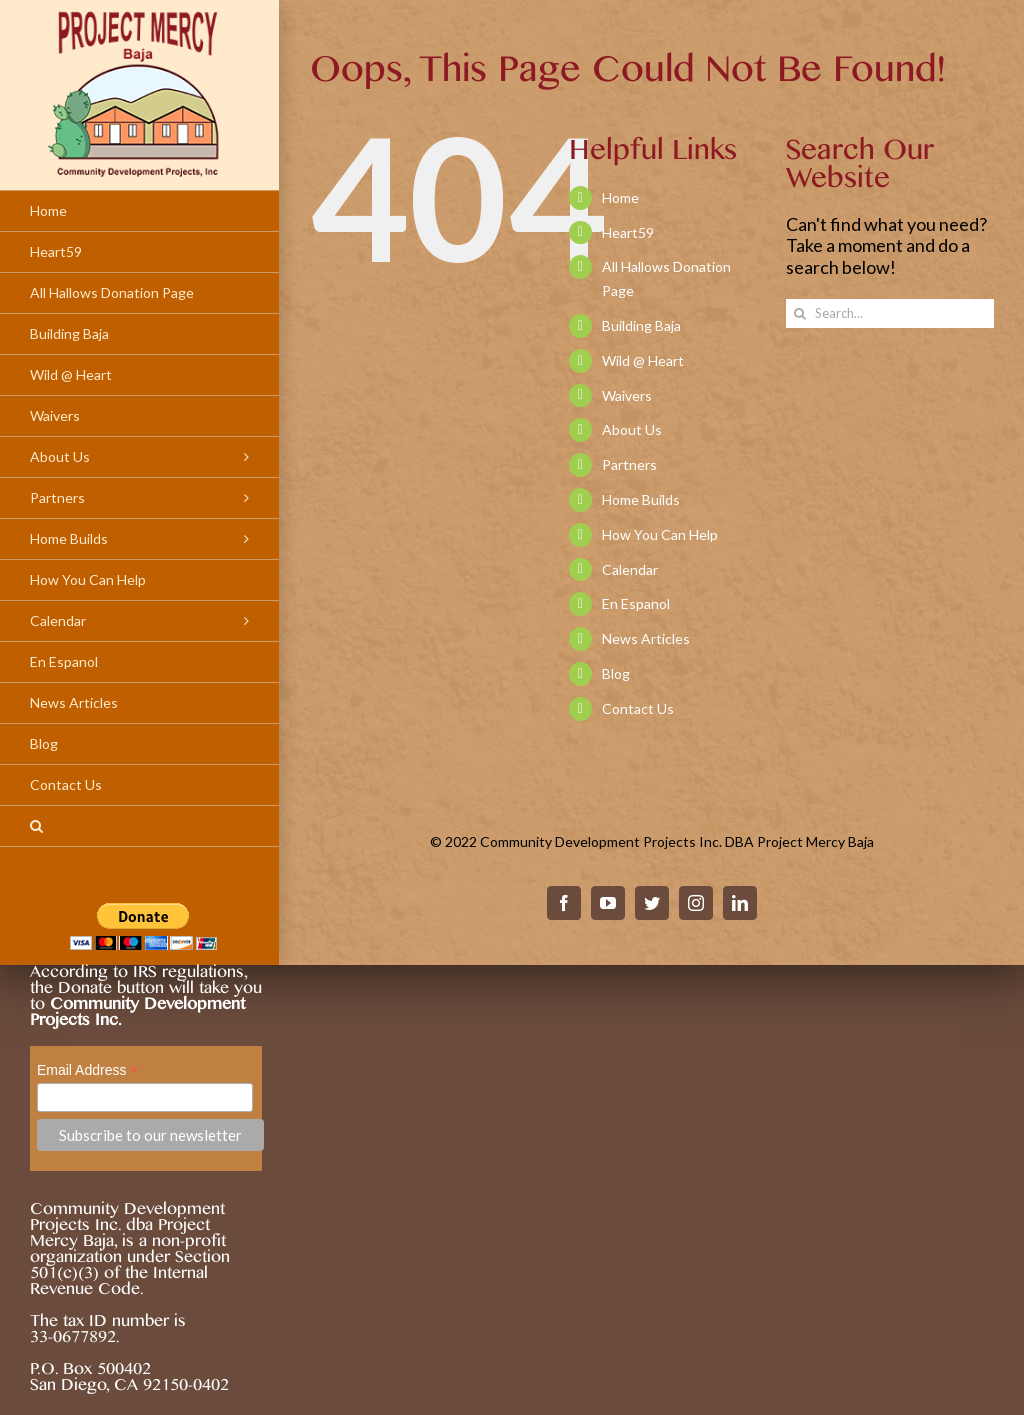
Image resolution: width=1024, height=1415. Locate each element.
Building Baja (641, 325)
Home (620, 197)
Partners (629, 464)
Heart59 (628, 232)
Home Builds (641, 499)
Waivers (627, 395)
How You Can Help (660, 534)
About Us (632, 429)
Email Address (88, 1070)
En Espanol (636, 603)
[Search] (139, 826)
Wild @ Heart (643, 360)
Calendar (630, 569)
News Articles (646, 638)
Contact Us (638, 708)
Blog (616, 673)
